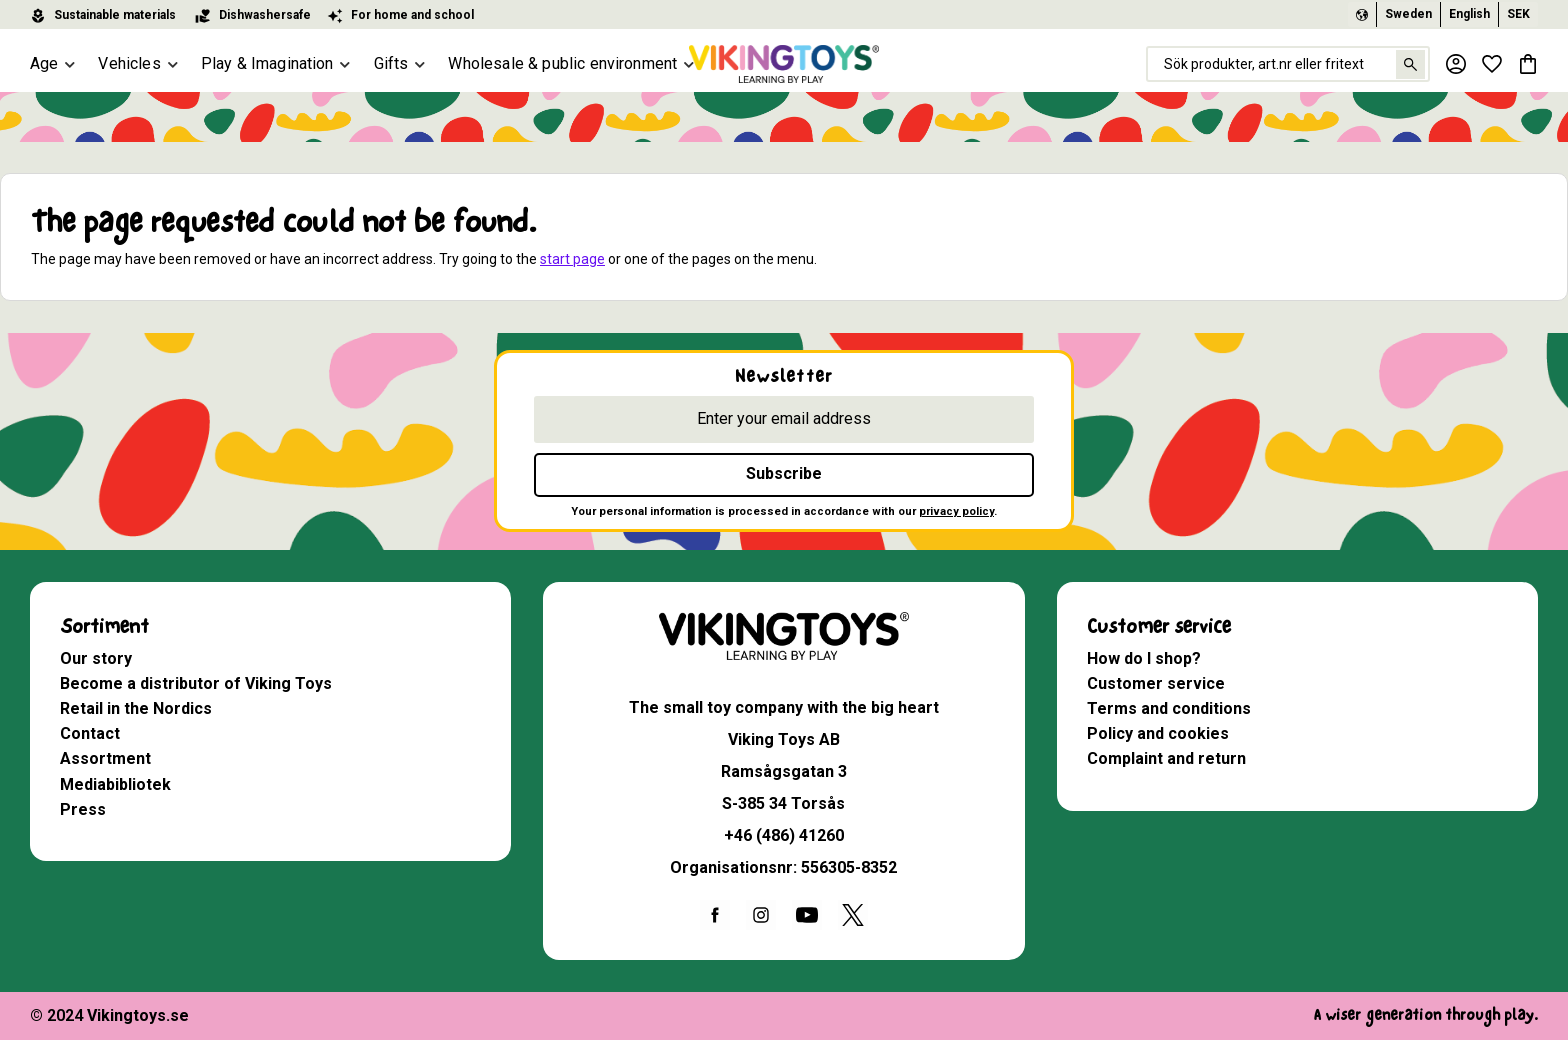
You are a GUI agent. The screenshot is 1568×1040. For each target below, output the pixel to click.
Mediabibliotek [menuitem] (115, 784)
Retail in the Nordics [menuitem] (136, 708)
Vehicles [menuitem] (129, 63)
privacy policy (956, 511)
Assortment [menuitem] (105, 758)
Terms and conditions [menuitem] (1169, 708)
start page (572, 259)
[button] (1492, 64)
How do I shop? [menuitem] (1144, 658)
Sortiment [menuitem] (104, 626)
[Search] (1410, 64)
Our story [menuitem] (96, 658)
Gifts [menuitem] (391, 63)
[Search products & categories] (1288, 64)
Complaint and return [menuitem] (1166, 758)
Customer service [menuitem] (1159, 626)
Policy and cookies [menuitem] (1158, 733)
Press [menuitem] (83, 809)
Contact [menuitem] (90, 733)
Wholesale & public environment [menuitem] (562, 63)
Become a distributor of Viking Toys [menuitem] (196, 683)
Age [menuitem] (44, 63)
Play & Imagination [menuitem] (267, 63)
